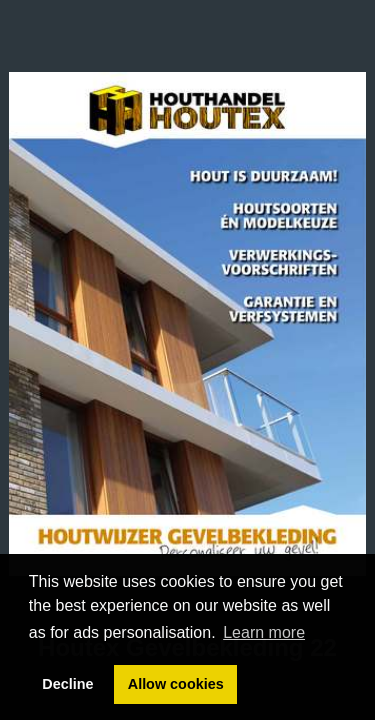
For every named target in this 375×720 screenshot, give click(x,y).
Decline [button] (67, 684)
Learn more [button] (264, 632)
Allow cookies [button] (176, 684)
